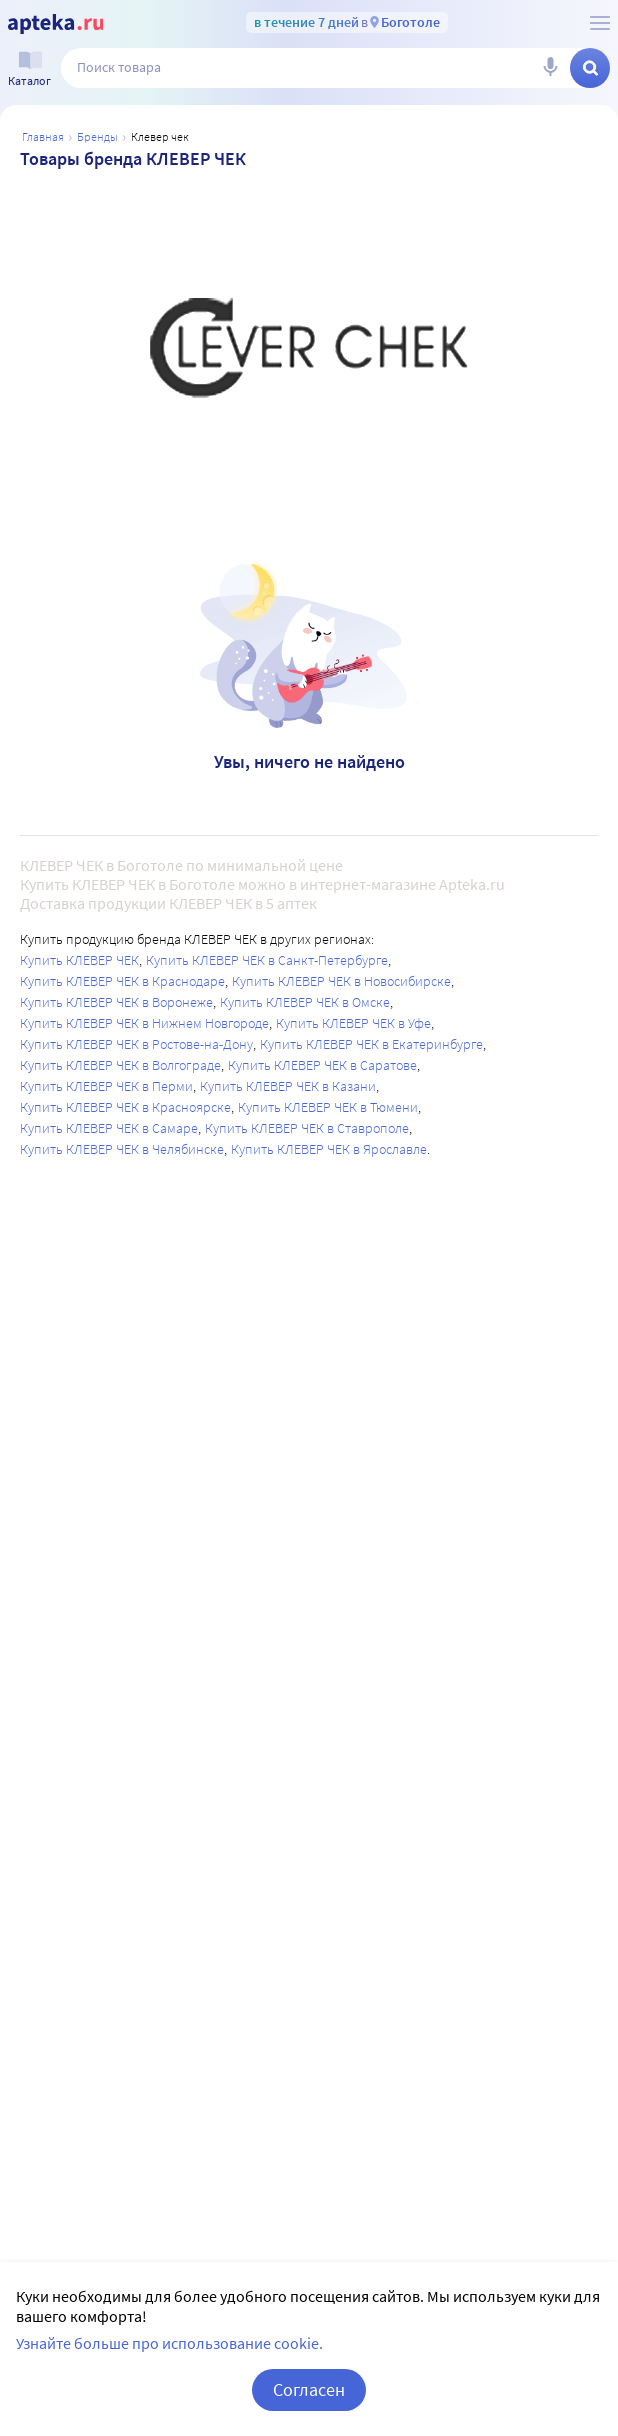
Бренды (97, 136)
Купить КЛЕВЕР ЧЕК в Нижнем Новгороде (144, 1023)
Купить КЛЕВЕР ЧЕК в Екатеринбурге (371, 1044)
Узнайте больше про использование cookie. (169, 2343)
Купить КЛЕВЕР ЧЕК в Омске (305, 1002)
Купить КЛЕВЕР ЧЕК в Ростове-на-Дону (136, 1044)
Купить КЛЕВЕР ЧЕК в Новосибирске (341, 981)
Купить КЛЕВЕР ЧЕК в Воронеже (116, 1002)
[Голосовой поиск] (550, 68)
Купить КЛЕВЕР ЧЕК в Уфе (353, 1023)
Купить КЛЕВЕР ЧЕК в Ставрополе (307, 1128)
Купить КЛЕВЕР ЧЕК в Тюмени (328, 1107)
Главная (43, 136)
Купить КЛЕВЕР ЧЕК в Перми (106, 1086)
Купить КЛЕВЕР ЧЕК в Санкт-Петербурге (267, 960)
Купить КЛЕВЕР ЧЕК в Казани (288, 1086)
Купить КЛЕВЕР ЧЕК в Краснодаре (122, 981)
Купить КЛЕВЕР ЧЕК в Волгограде (120, 1065)
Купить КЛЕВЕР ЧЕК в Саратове (322, 1065)
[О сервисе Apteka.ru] (600, 23)
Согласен (309, 2389)
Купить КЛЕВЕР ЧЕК (79, 960)
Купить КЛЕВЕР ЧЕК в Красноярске (125, 1107)
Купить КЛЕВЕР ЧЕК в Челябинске (122, 1149)
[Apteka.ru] (55, 24)
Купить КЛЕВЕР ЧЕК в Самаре (109, 1128)
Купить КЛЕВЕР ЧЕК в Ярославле (329, 1149)
